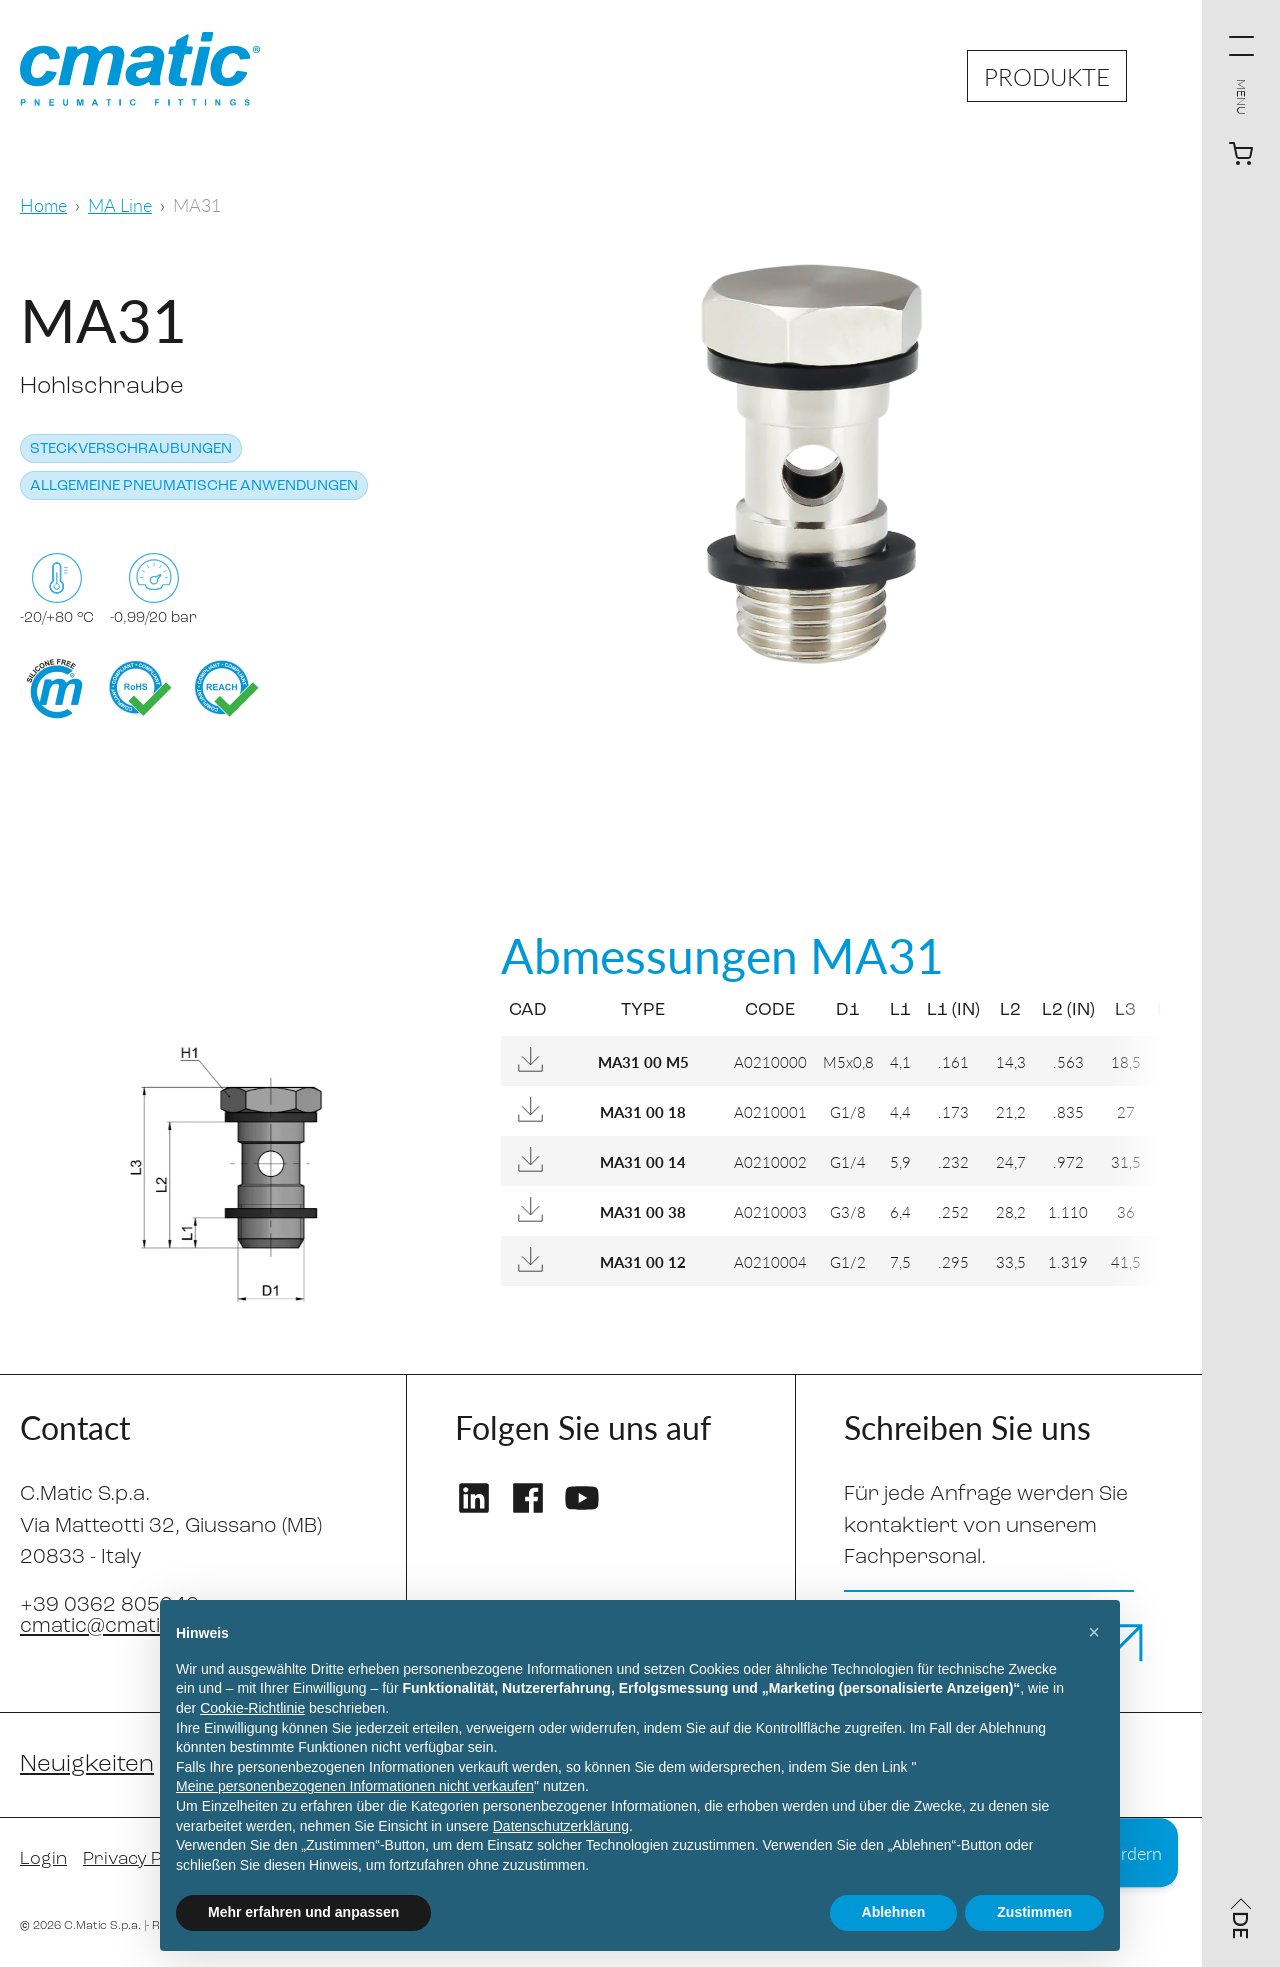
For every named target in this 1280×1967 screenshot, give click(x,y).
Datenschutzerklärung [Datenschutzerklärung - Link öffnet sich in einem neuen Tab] (561, 1826)
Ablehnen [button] (894, 1912)
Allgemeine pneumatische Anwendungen (194, 486)
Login (43, 1859)
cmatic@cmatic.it (104, 1626)
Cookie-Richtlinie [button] (252, 1708)
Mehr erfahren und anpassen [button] (303, 1912)
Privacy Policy (141, 1859)
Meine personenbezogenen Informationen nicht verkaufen (355, 1786)
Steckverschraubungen (131, 449)
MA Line (120, 204)
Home (43, 204)
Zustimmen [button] (1034, 1912)
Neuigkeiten (87, 1765)
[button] (1094, 1632)
